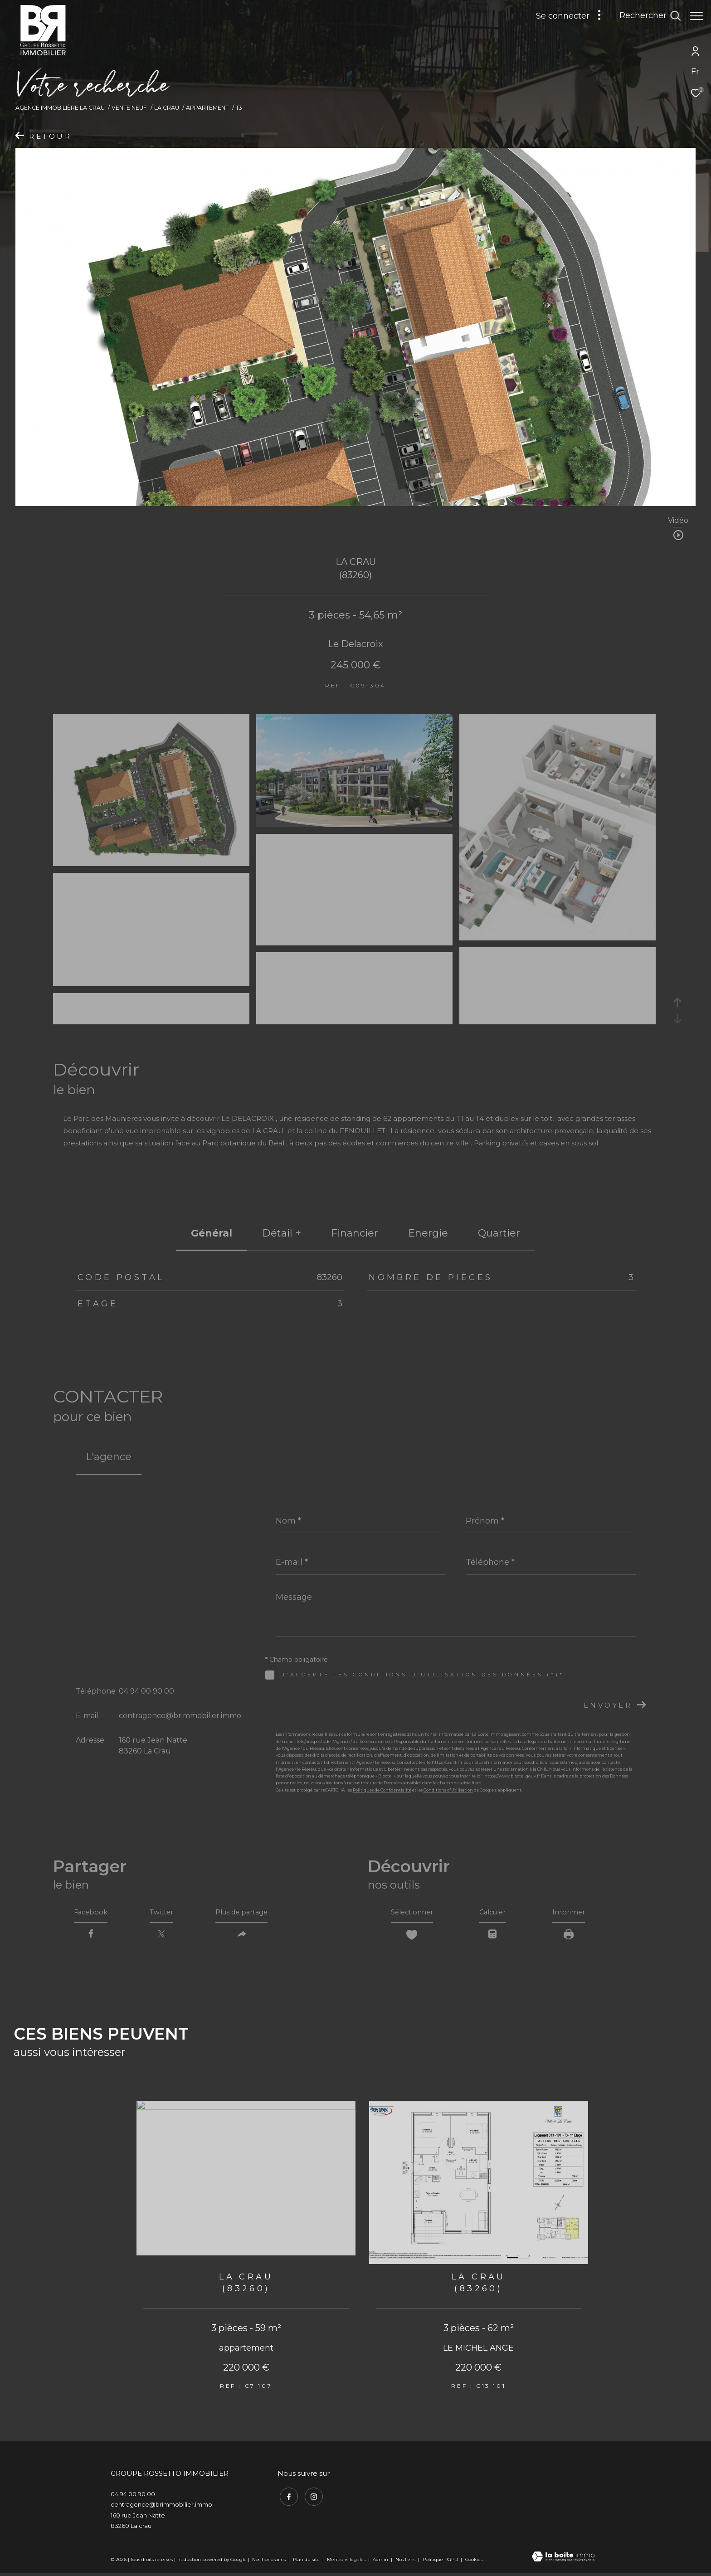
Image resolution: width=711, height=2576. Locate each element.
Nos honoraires (269, 2562)
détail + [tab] (281, 1233)
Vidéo (678, 521)
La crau (166, 107)
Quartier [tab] (499, 1233)
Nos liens (406, 2562)
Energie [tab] (428, 1233)
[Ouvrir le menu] (696, 16)
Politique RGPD (440, 2562)
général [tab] (211, 1233)
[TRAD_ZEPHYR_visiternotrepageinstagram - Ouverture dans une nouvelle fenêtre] (311, 2498)
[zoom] (151, 862)
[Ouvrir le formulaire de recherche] (645, 16)
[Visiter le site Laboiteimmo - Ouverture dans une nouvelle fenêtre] (563, 2560)
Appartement (207, 107)
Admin (381, 2562)
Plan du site (307, 2562)
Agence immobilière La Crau (60, 107)
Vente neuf (129, 107)
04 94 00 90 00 (146, 1691)
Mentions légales (347, 2562)
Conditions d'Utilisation (448, 1789)
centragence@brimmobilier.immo (180, 1715)
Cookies (473, 2562)
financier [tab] (354, 1233)
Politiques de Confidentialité (382, 1789)
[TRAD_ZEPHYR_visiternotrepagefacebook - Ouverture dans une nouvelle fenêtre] (287, 2498)
